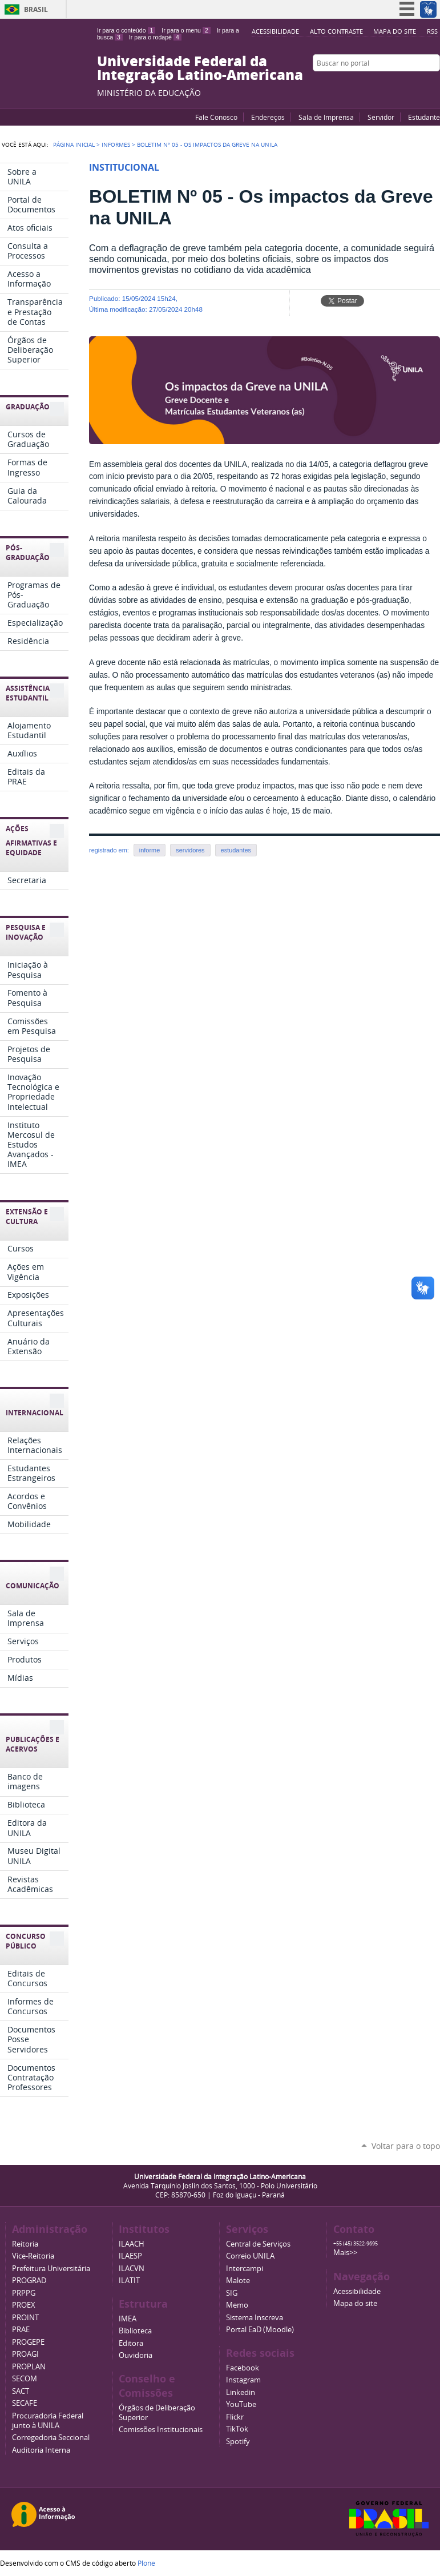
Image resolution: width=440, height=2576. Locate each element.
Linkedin (240, 2392)
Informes (116, 144)
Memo (237, 2305)
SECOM (24, 2379)
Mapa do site (394, 31)
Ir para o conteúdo (126, 30)
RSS (432, 31)
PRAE (21, 2329)
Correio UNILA (250, 2256)
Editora (131, 2343)
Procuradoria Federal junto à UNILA (47, 2420)
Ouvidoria (135, 2355)
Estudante (424, 117)
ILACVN (131, 2268)
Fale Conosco (216, 117)
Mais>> (345, 2252)
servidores (190, 850)
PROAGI (25, 2354)
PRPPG (23, 2293)
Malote (238, 2280)
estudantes (236, 850)
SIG (231, 2293)
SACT (20, 2391)
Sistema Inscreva (254, 2318)
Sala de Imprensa (326, 117)
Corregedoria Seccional (51, 2437)
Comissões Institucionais (161, 2429)
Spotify (238, 2441)
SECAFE (24, 2403)
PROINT (25, 2318)
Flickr (420, 85)
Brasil (36, 9)
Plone (146, 2562)
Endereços (268, 117)
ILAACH (131, 2244)
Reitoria (25, 2244)
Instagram (434, 85)
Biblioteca (135, 2331)
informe (149, 850)
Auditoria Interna (41, 2450)
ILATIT (129, 2280)
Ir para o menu (186, 30)
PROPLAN (29, 2367)
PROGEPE (28, 2342)
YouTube (391, 85)
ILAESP (130, 2256)
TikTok (237, 2429)
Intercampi (244, 2268)
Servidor (381, 117)
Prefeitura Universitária (51, 2268)
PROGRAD (29, 2280)
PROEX (23, 2305)
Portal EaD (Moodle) (260, 2329)
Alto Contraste (336, 31)
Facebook (405, 85)
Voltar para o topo (406, 2145)
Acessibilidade (275, 31)
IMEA (127, 2319)
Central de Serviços (258, 2244)
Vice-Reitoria (33, 2256)
